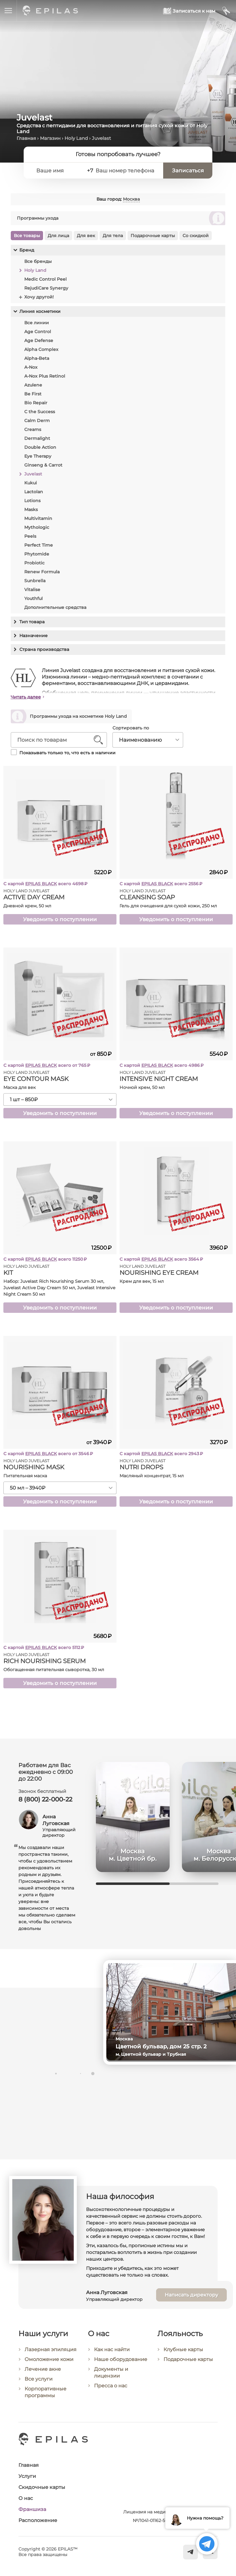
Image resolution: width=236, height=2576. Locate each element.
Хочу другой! (39, 297)
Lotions (32, 500)
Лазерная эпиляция (51, 2353)
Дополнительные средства (55, 607)
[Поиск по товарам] (54, 739)
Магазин (50, 138)
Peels (30, 536)
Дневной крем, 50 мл (27, 906)
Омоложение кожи (49, 2363)
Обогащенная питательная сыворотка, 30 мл (53, 1669)
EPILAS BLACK (41, 883)
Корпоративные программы (45, 2395)
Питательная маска (25, 1475)
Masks (31, 509)
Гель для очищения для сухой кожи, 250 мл (168, 906)
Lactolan (33, 491)
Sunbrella (34, 580)
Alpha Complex (41, 349)
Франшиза (32, 2509)
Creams (32, 429)
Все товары (27, 235)
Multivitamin (38, 518)
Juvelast (33, 474)
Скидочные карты (41, 2487)
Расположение (37, 2520)
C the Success (39, 411)
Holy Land (76, 138)
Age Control (37, 331)
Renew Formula (42, 572)
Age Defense (38, 340)
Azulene (33, 385)
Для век (86, 235)
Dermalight (37, 438)
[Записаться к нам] (189, 11)
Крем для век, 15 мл (142, 1281)
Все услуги (39, 2382)
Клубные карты (183, 2354)
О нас (25, 2498)
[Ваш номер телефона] (126, 171)
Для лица (58, 235)
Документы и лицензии (111, 2376)
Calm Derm (37, 420)
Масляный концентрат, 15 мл (152, 1475)
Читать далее (26, 697)
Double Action (40, 447)
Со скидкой (196, 235)
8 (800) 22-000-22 (45, 1799)
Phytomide (36, 554)
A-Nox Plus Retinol (44, 376)
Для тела (113, 235)
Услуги (27, 2476)
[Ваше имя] (57, 171)
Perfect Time (38, 545)
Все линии (36, 322)
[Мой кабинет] (226, 11)
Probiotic (34, 563)
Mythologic (36, 527)
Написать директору (191, 2298)
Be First (32, 394)
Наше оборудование (120, 2363)
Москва (131, 199)
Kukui (30, 483)
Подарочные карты (153, 235)
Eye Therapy (37, 456)
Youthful (33, 598)
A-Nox (30, 367)
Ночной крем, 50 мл (142, 1087)
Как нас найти (112, 2353)
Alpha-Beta (36, 358)
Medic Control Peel (45, 279)
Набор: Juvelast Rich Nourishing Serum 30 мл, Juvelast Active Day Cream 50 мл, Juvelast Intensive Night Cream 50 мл (59, 1287)
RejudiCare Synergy (46, 288)
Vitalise (32, 589)
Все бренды (38, 261)
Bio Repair (35, 403)
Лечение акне (43, 2372)
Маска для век (19, 1087)
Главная (26, 138)
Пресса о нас (110, 2390)
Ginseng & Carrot (43, 465)
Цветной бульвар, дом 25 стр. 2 (163, 2046)
